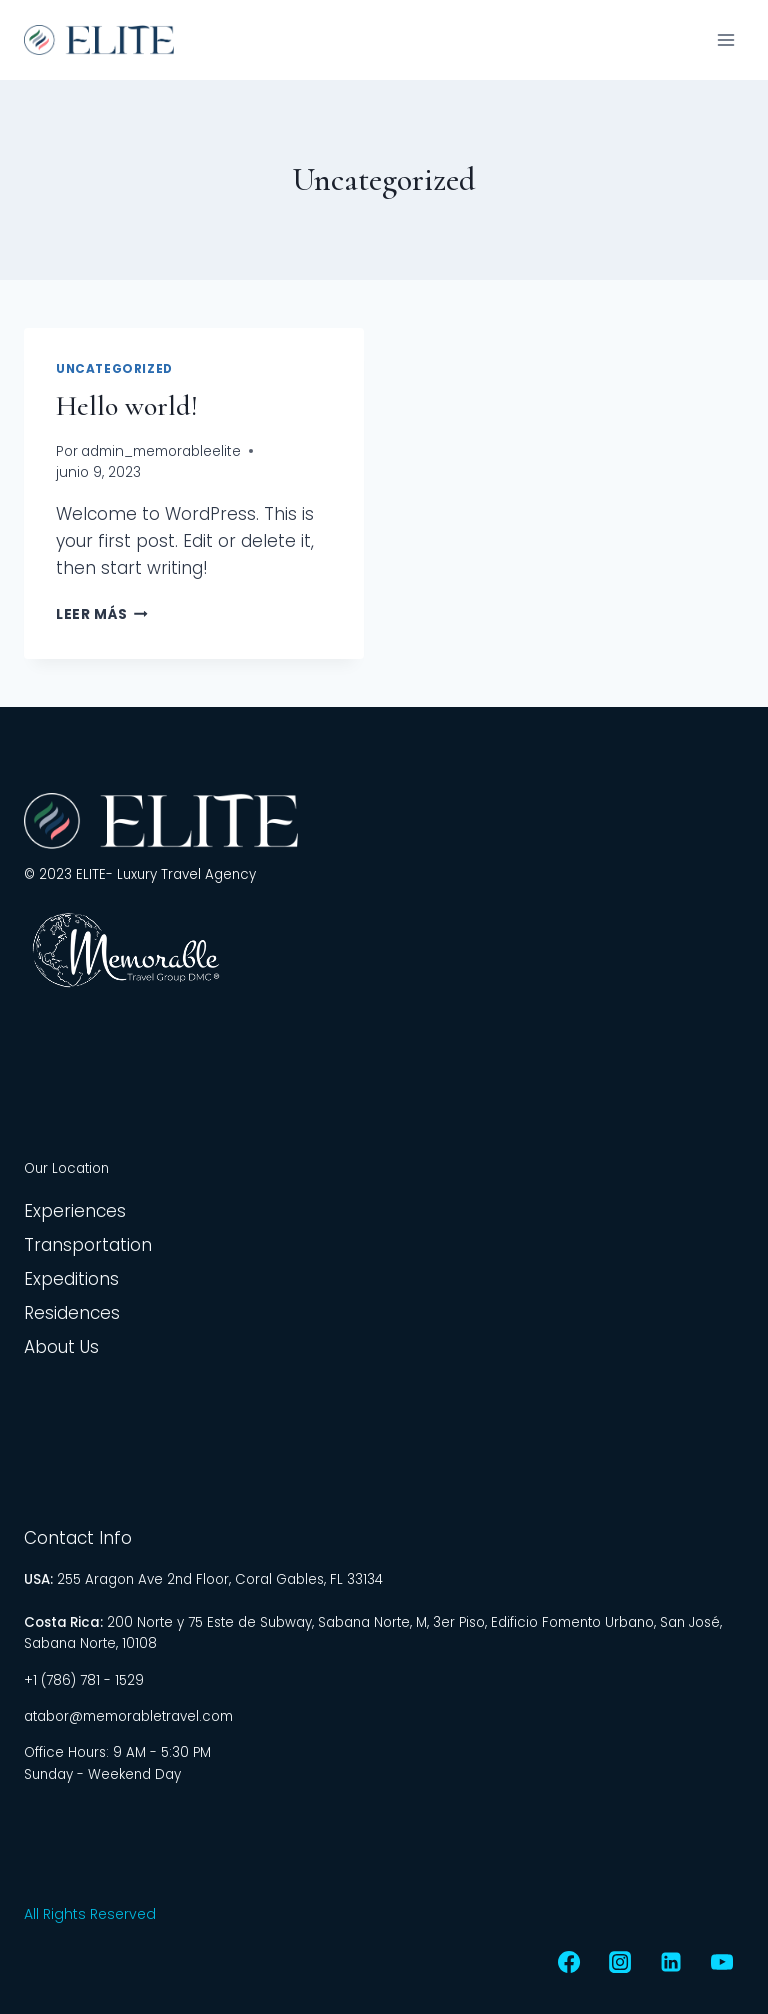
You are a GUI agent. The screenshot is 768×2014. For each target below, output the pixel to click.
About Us (61, 1347)
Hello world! (127, 406)
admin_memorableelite (161, 451)
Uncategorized (114, 369)
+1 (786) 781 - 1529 (84, 1680)
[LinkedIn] (671, 1962)
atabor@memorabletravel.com (128, 1716)
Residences (72, 1313)
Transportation (88, 1245)
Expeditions (71, 1279)
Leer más (102, 614)
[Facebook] (569, 1962)
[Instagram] (620, 1962)
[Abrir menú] (725, 39)
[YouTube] (722, 1962)
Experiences (75, 1211)
